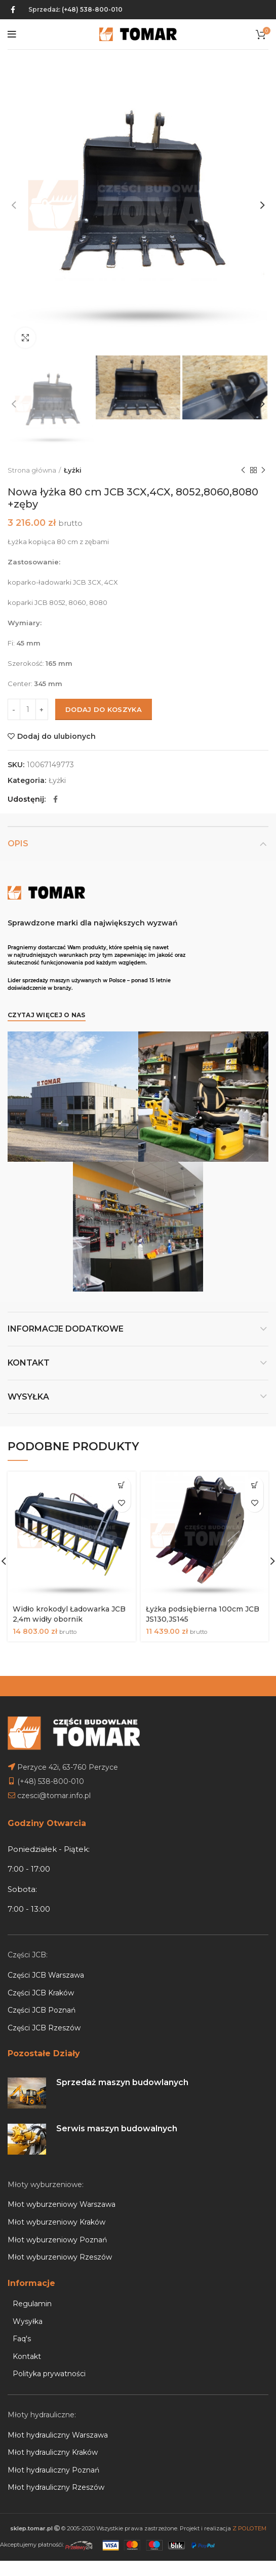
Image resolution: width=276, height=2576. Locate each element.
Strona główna (32, 470)
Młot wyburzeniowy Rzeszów (60, 2247)
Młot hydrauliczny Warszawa (58, 2424)
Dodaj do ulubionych (56, 736)
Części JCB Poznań (41, 2000)
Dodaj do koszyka (103, 709)
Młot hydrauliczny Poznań (53, 2459)
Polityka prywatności (49, 2364)
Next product (263, 470)
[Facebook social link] (13, 9)
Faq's (22, 2329)
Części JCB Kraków (41, 1982)
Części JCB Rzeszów (44, 2017)
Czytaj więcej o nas (47, 1015)
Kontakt (29, 1363)
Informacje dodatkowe (66, 1329)
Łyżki (73, 470)
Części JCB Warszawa (46, 1965)
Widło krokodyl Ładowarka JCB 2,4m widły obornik (69, 1614)
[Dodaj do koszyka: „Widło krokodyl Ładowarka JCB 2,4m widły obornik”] (122, 1485)
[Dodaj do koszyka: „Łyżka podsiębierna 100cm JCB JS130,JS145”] (254, 1485)
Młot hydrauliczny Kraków (53, 2442)
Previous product (243, 470)
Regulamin (32, 2293)
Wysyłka (28, 1397)
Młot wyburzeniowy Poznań (57, 2229)
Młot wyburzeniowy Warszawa (61, 2194)
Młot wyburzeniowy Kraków (56, 2211)
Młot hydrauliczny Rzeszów (56, 2477)
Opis (18, 843)
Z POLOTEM (249, 2518)
